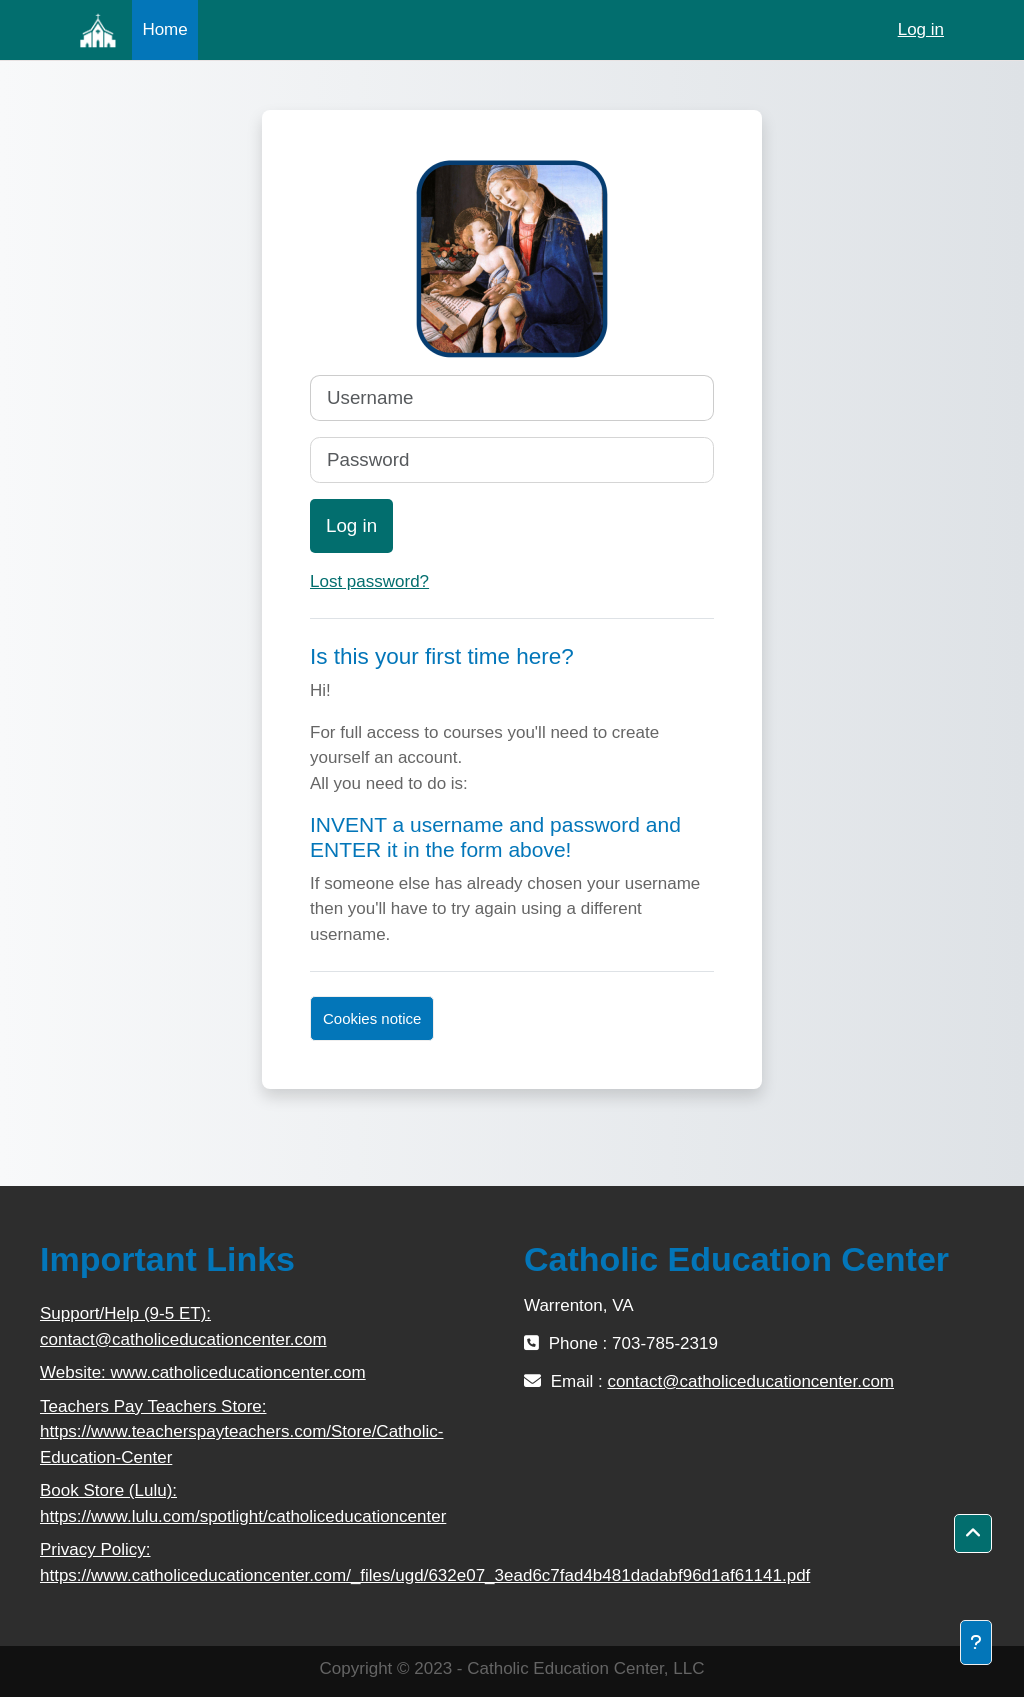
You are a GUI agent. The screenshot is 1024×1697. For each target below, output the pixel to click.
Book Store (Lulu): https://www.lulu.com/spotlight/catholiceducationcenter (243, 1503)
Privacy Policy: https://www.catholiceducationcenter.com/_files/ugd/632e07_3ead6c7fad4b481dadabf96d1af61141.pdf (270, 1562)
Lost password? (369, 581)
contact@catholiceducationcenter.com (750, 1381)
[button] (973, 1534)
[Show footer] (976, 1642)
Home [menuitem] (164, 29)
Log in (921, 29)
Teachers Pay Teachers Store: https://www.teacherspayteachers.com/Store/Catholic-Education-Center (241, 1432)
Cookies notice (372, 1018)
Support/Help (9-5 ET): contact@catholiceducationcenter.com (183, 1326)
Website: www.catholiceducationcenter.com (203, 1372)
